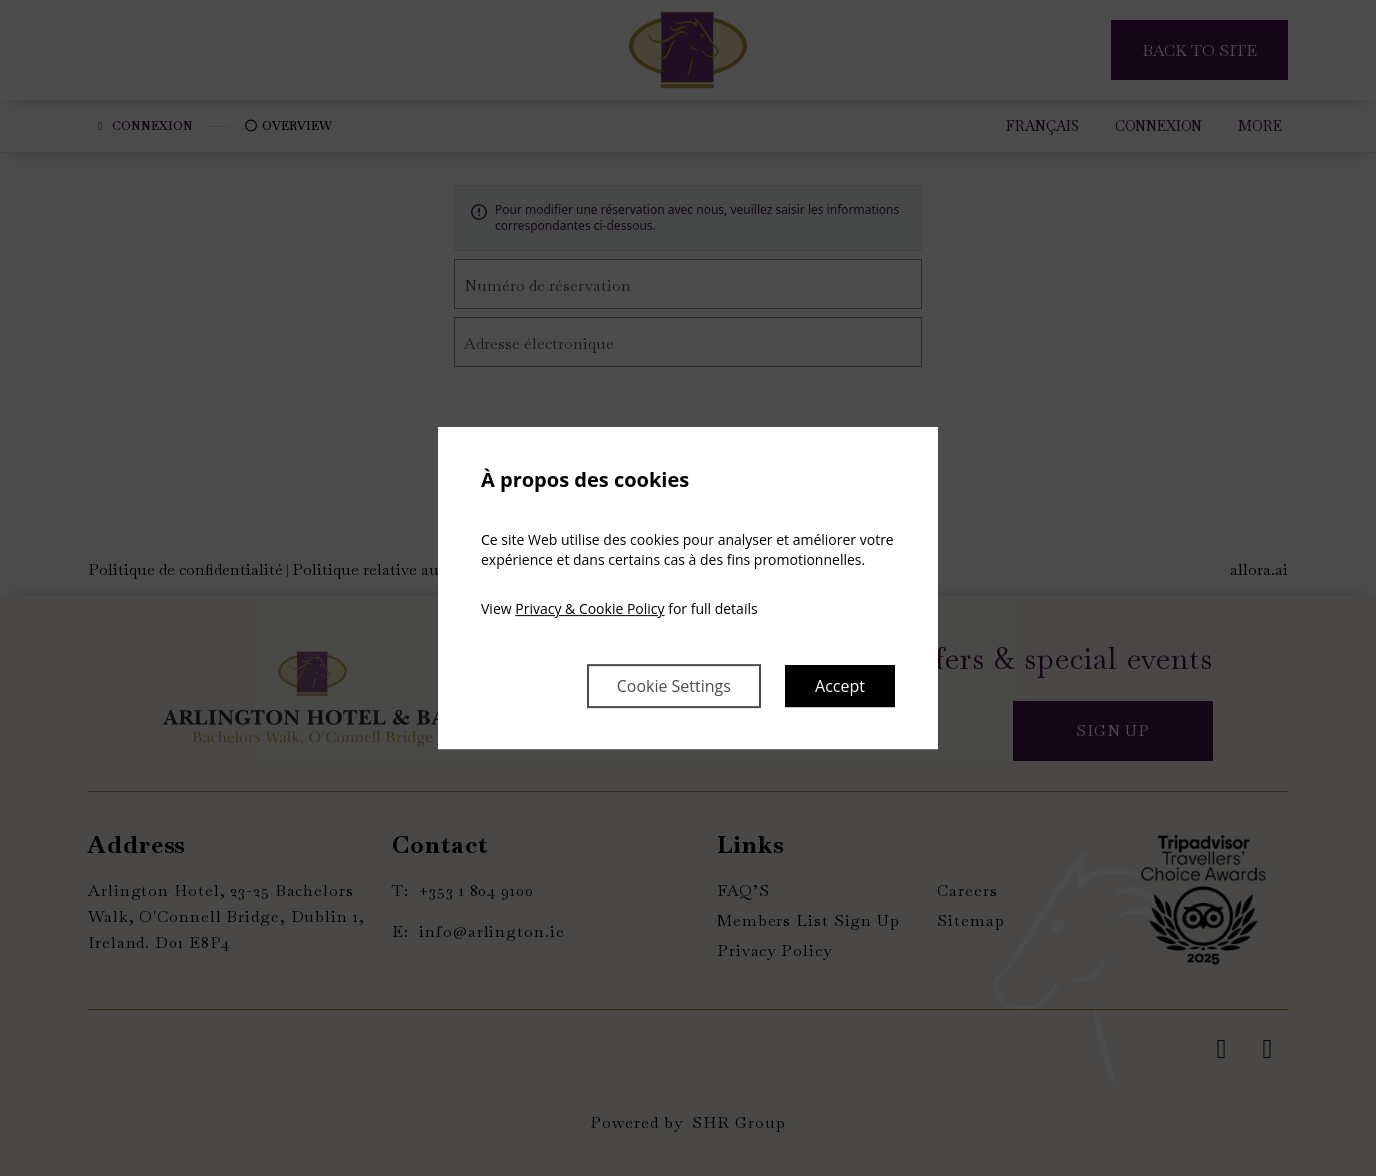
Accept (840, 686)
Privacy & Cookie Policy (589, 608)
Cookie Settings (674, 686)
